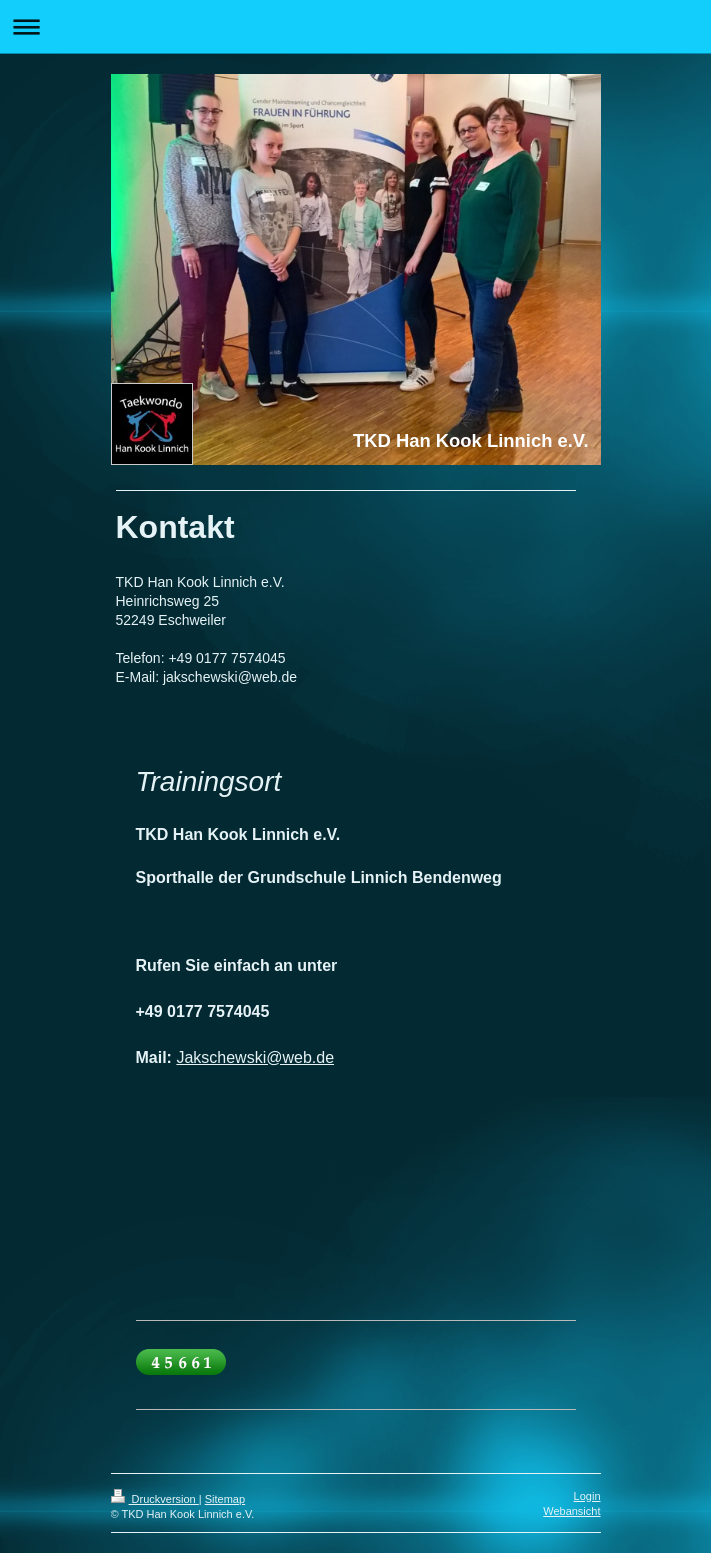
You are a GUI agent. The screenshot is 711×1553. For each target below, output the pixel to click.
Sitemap (225, 1499)
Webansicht (571, 1511)
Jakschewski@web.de (255, 1057)
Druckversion (155, 1499)
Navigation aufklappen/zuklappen (355, 26)
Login (587, 1496)
